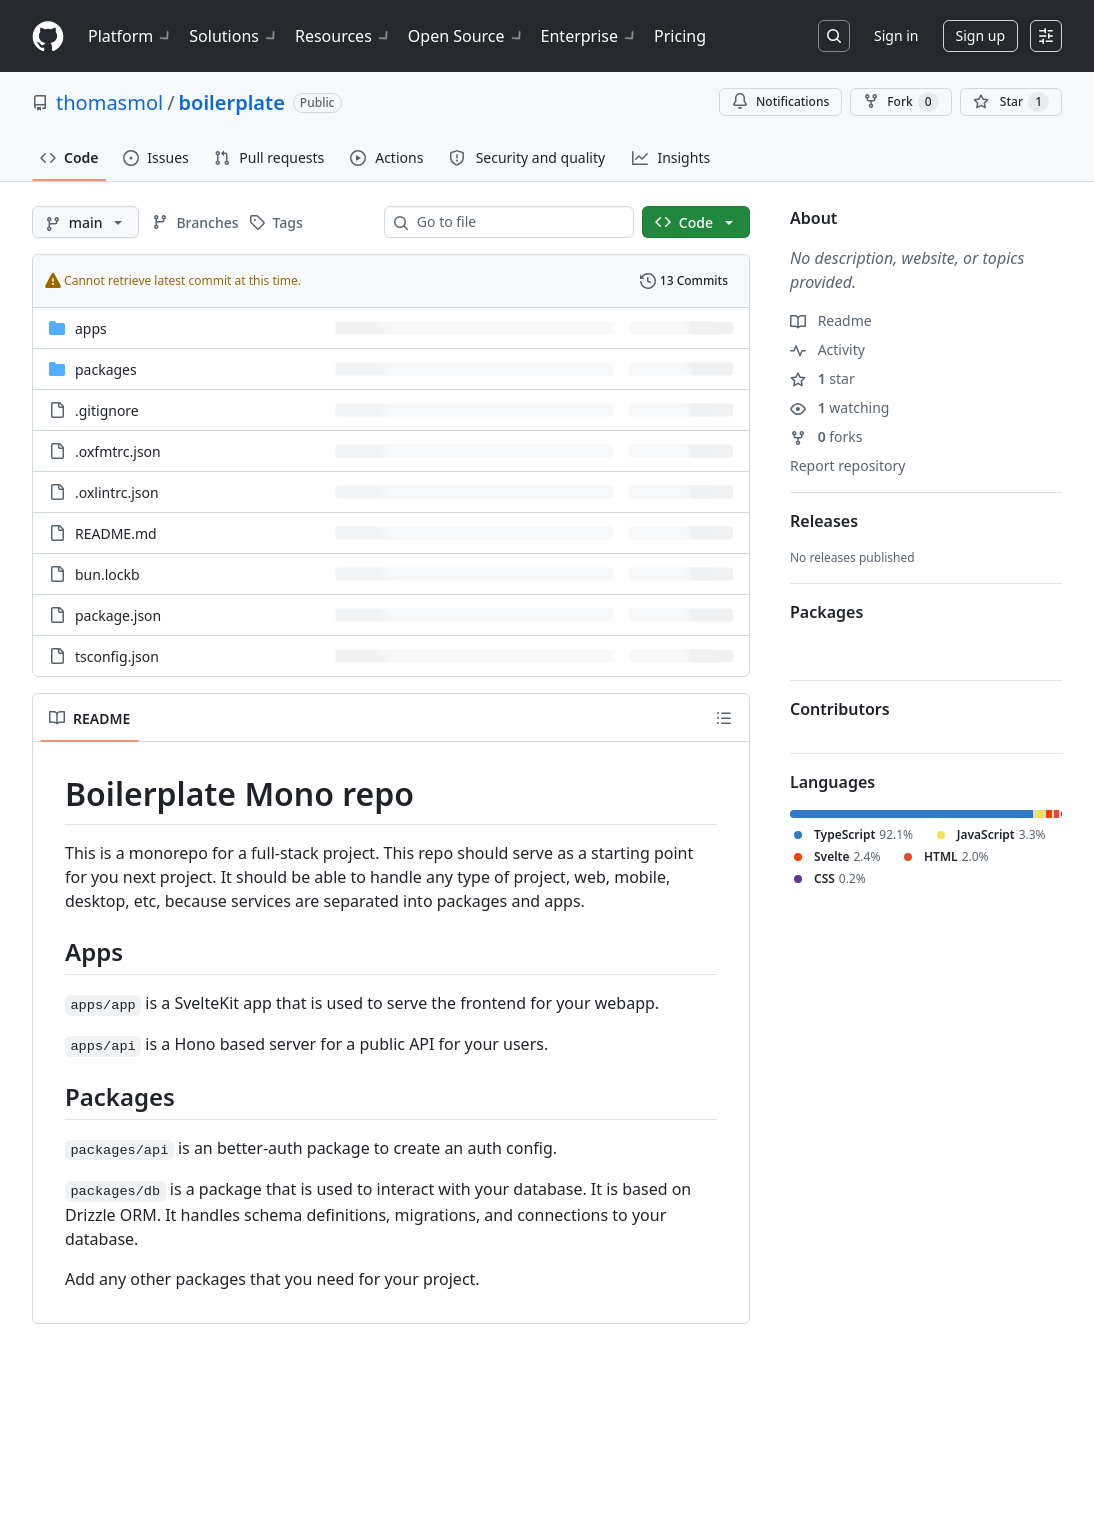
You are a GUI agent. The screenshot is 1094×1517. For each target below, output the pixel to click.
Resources (343, 36)
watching (839, 407)
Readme (831, 320)
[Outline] (724, 718)
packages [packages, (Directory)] (106, 369)
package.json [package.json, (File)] (118, 615)
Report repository (847, 465)
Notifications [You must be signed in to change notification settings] (780, 101)
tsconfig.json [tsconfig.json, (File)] (117, 656)
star (822, 378)
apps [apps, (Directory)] (91, 328)
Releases (824, 521)
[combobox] (517, 222)
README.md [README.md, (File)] (116, 533)
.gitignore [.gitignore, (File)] (107, 410)
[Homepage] (48, 36)
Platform (130, 36)
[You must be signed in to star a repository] (1011, 102)
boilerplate (232, 102)
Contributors (840, 709)
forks (826, 436)
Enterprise (589, 36)
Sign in (896, 35)
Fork (900, 102)
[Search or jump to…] (834, 36)
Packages (826, 612)
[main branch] (85, 222)
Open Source (466, 36)
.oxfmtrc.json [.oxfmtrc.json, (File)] (118, 451)
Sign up (980, 35)
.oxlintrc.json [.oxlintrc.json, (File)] (117, 492)
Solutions (234, 36)
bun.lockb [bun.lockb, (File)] (107, 574)
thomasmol (109, 102)
